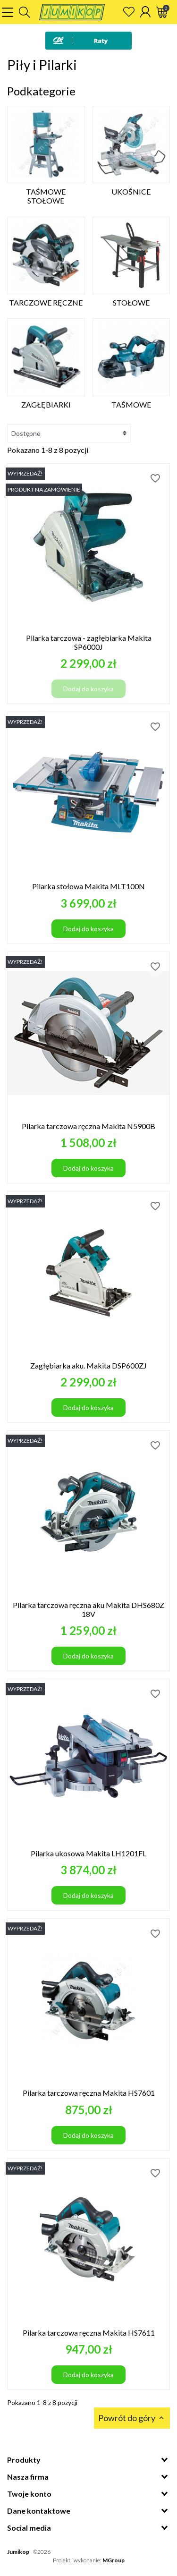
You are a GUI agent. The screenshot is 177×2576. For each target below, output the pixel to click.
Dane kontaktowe (38, 2510)
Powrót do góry (132, 2418)
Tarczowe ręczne (46, 302)
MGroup (113, 2560)
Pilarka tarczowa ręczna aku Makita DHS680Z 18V (88, 1609)
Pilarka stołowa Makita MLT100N (88, 886)
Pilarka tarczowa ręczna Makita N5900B (88, 1126)
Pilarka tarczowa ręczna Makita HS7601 (89, 2092)
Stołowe (131, 302)
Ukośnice (131, 191)
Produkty (24, 2459)
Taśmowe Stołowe (46, 196)
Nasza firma (28, 2476)
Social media (29, 2527)
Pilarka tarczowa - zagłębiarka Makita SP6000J (89, 642)
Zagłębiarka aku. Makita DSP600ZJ (88, 1365)
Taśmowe (131, 404)
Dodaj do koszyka (88, 689)
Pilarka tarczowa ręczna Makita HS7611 (89, 2332)
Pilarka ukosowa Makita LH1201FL (88, 1853)
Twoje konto (29, 2493)
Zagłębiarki (46, 404)
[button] (24, 12)
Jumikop (18, 2551)
